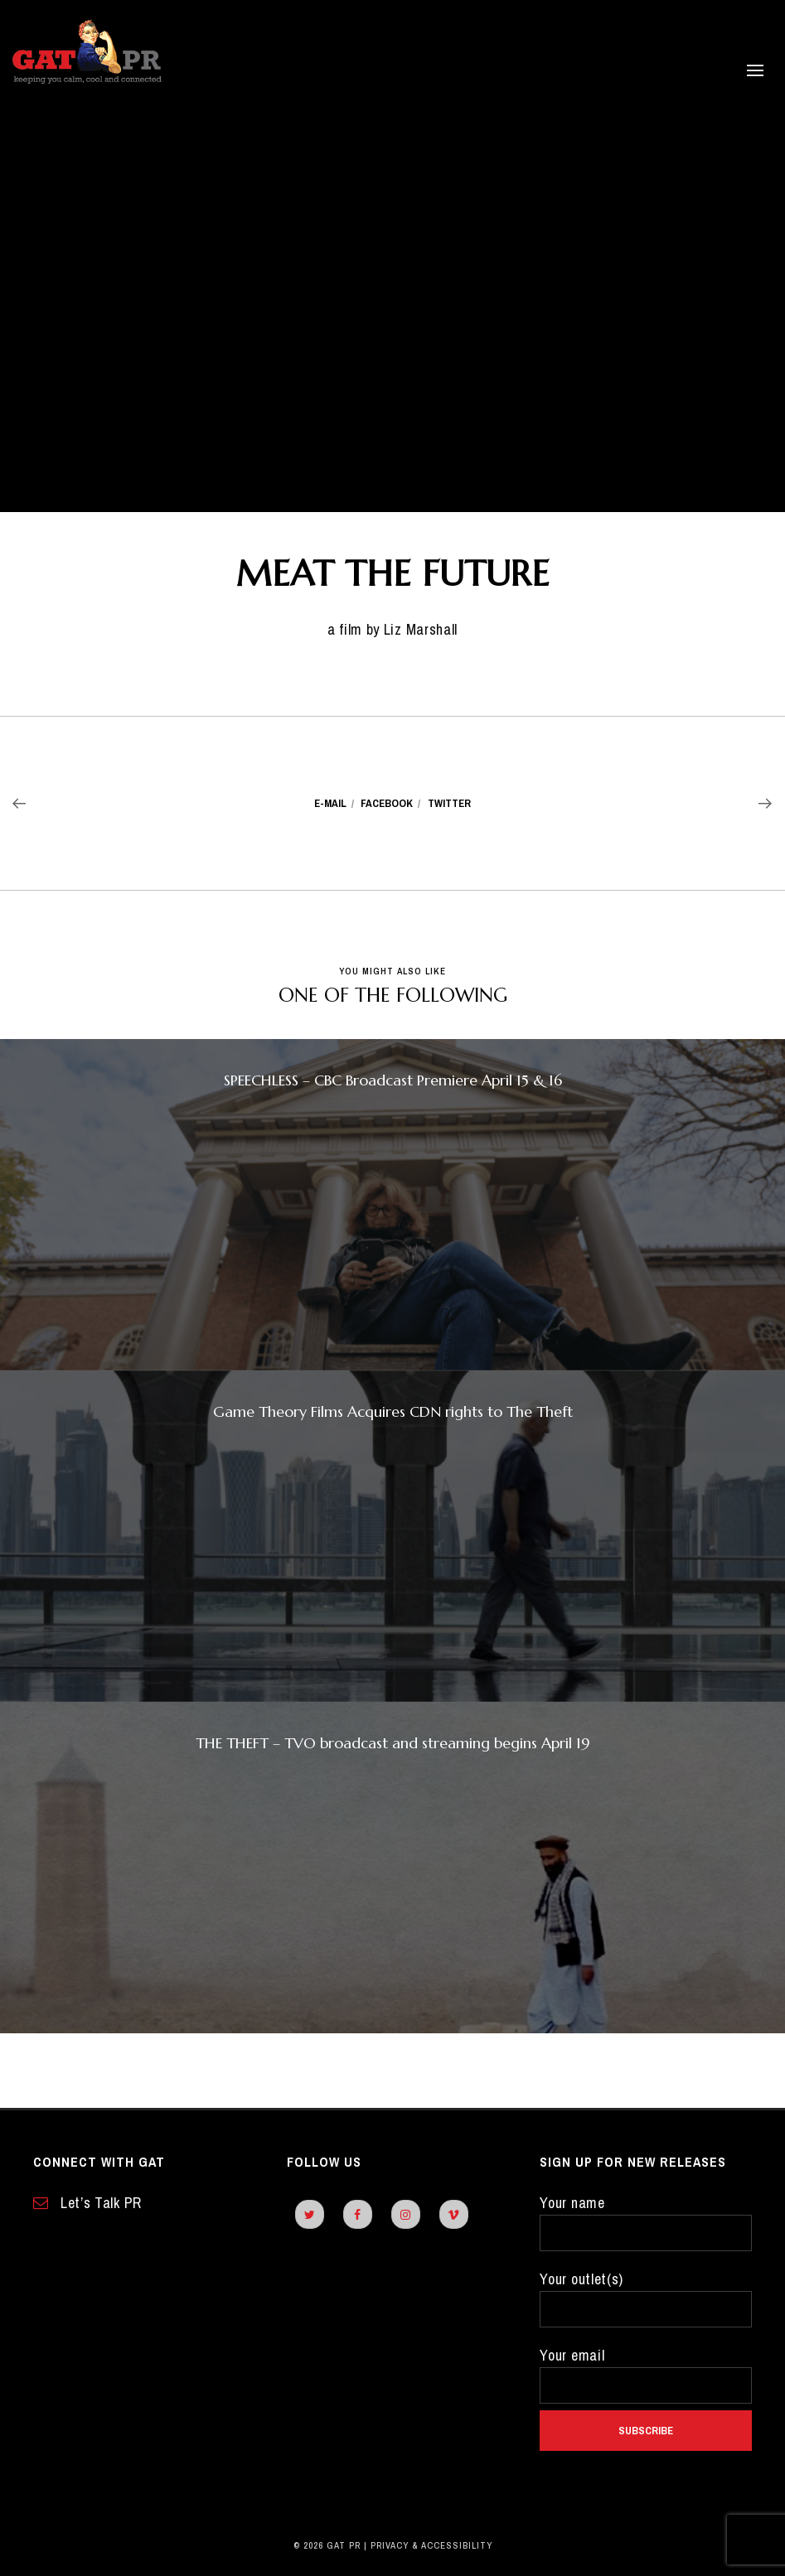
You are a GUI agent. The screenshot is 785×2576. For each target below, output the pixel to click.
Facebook (387, 803)
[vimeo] (453, 2214)
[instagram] (405, 2214)
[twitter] (309, 2214)
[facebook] (357, 2214)
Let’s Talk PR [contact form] (87, 2202)
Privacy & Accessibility (431, 2545)
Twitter (449, 803)
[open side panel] (730, 70)
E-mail (330, 803)
